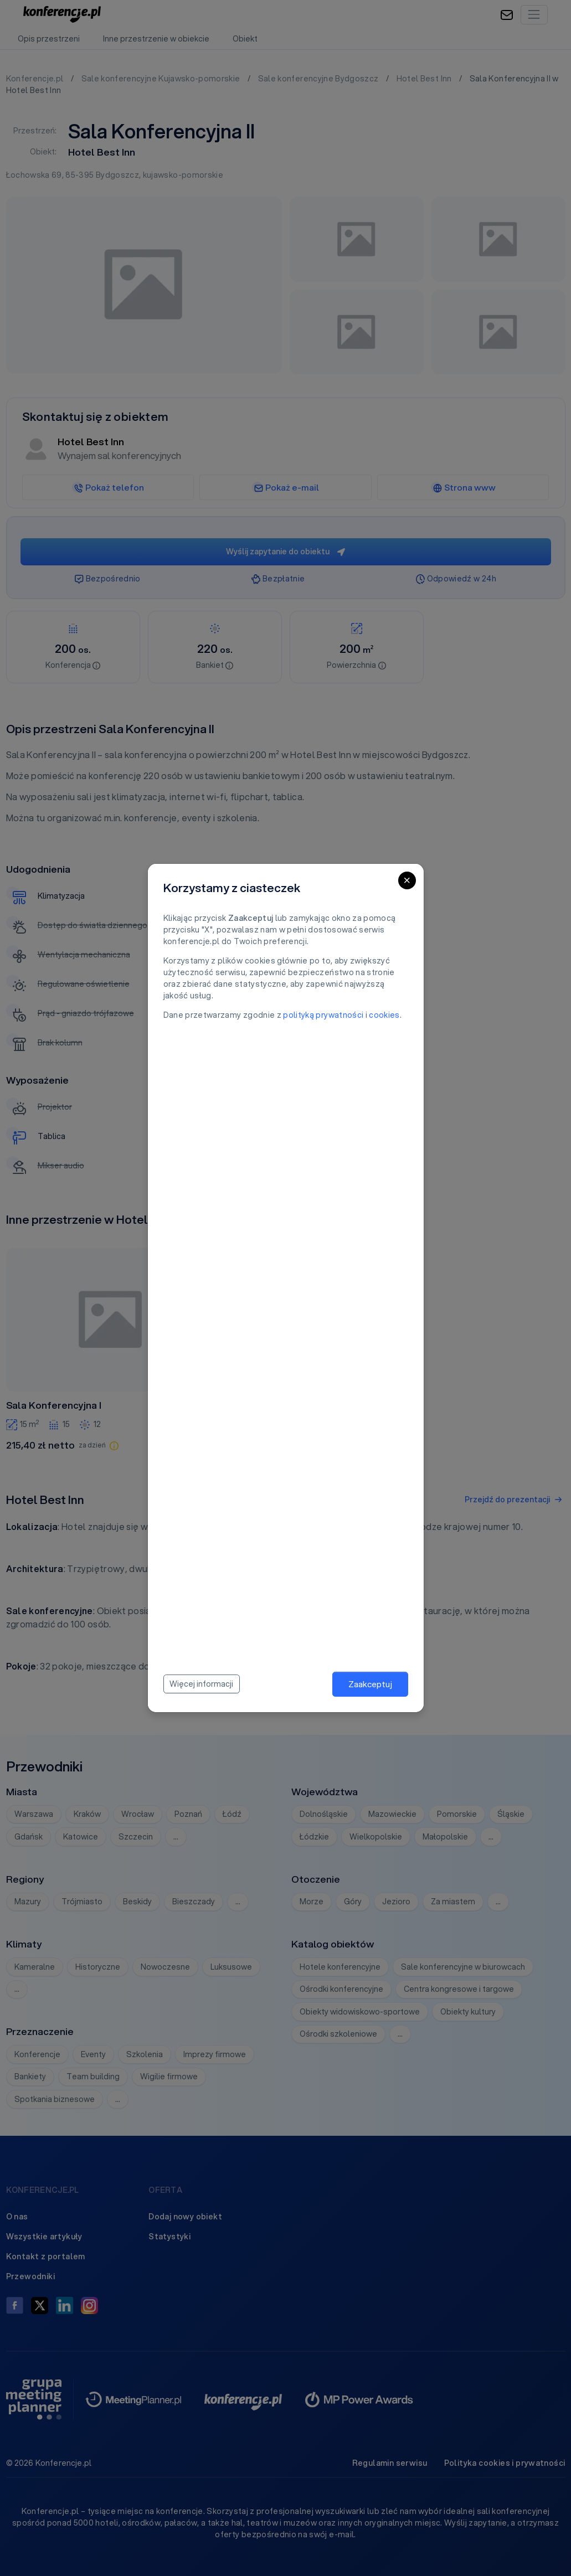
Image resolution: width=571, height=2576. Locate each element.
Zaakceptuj (370, 1684)
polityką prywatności (323, 1015)
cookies (384, 1015)
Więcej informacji (201, 1683)
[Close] (407, 880)
